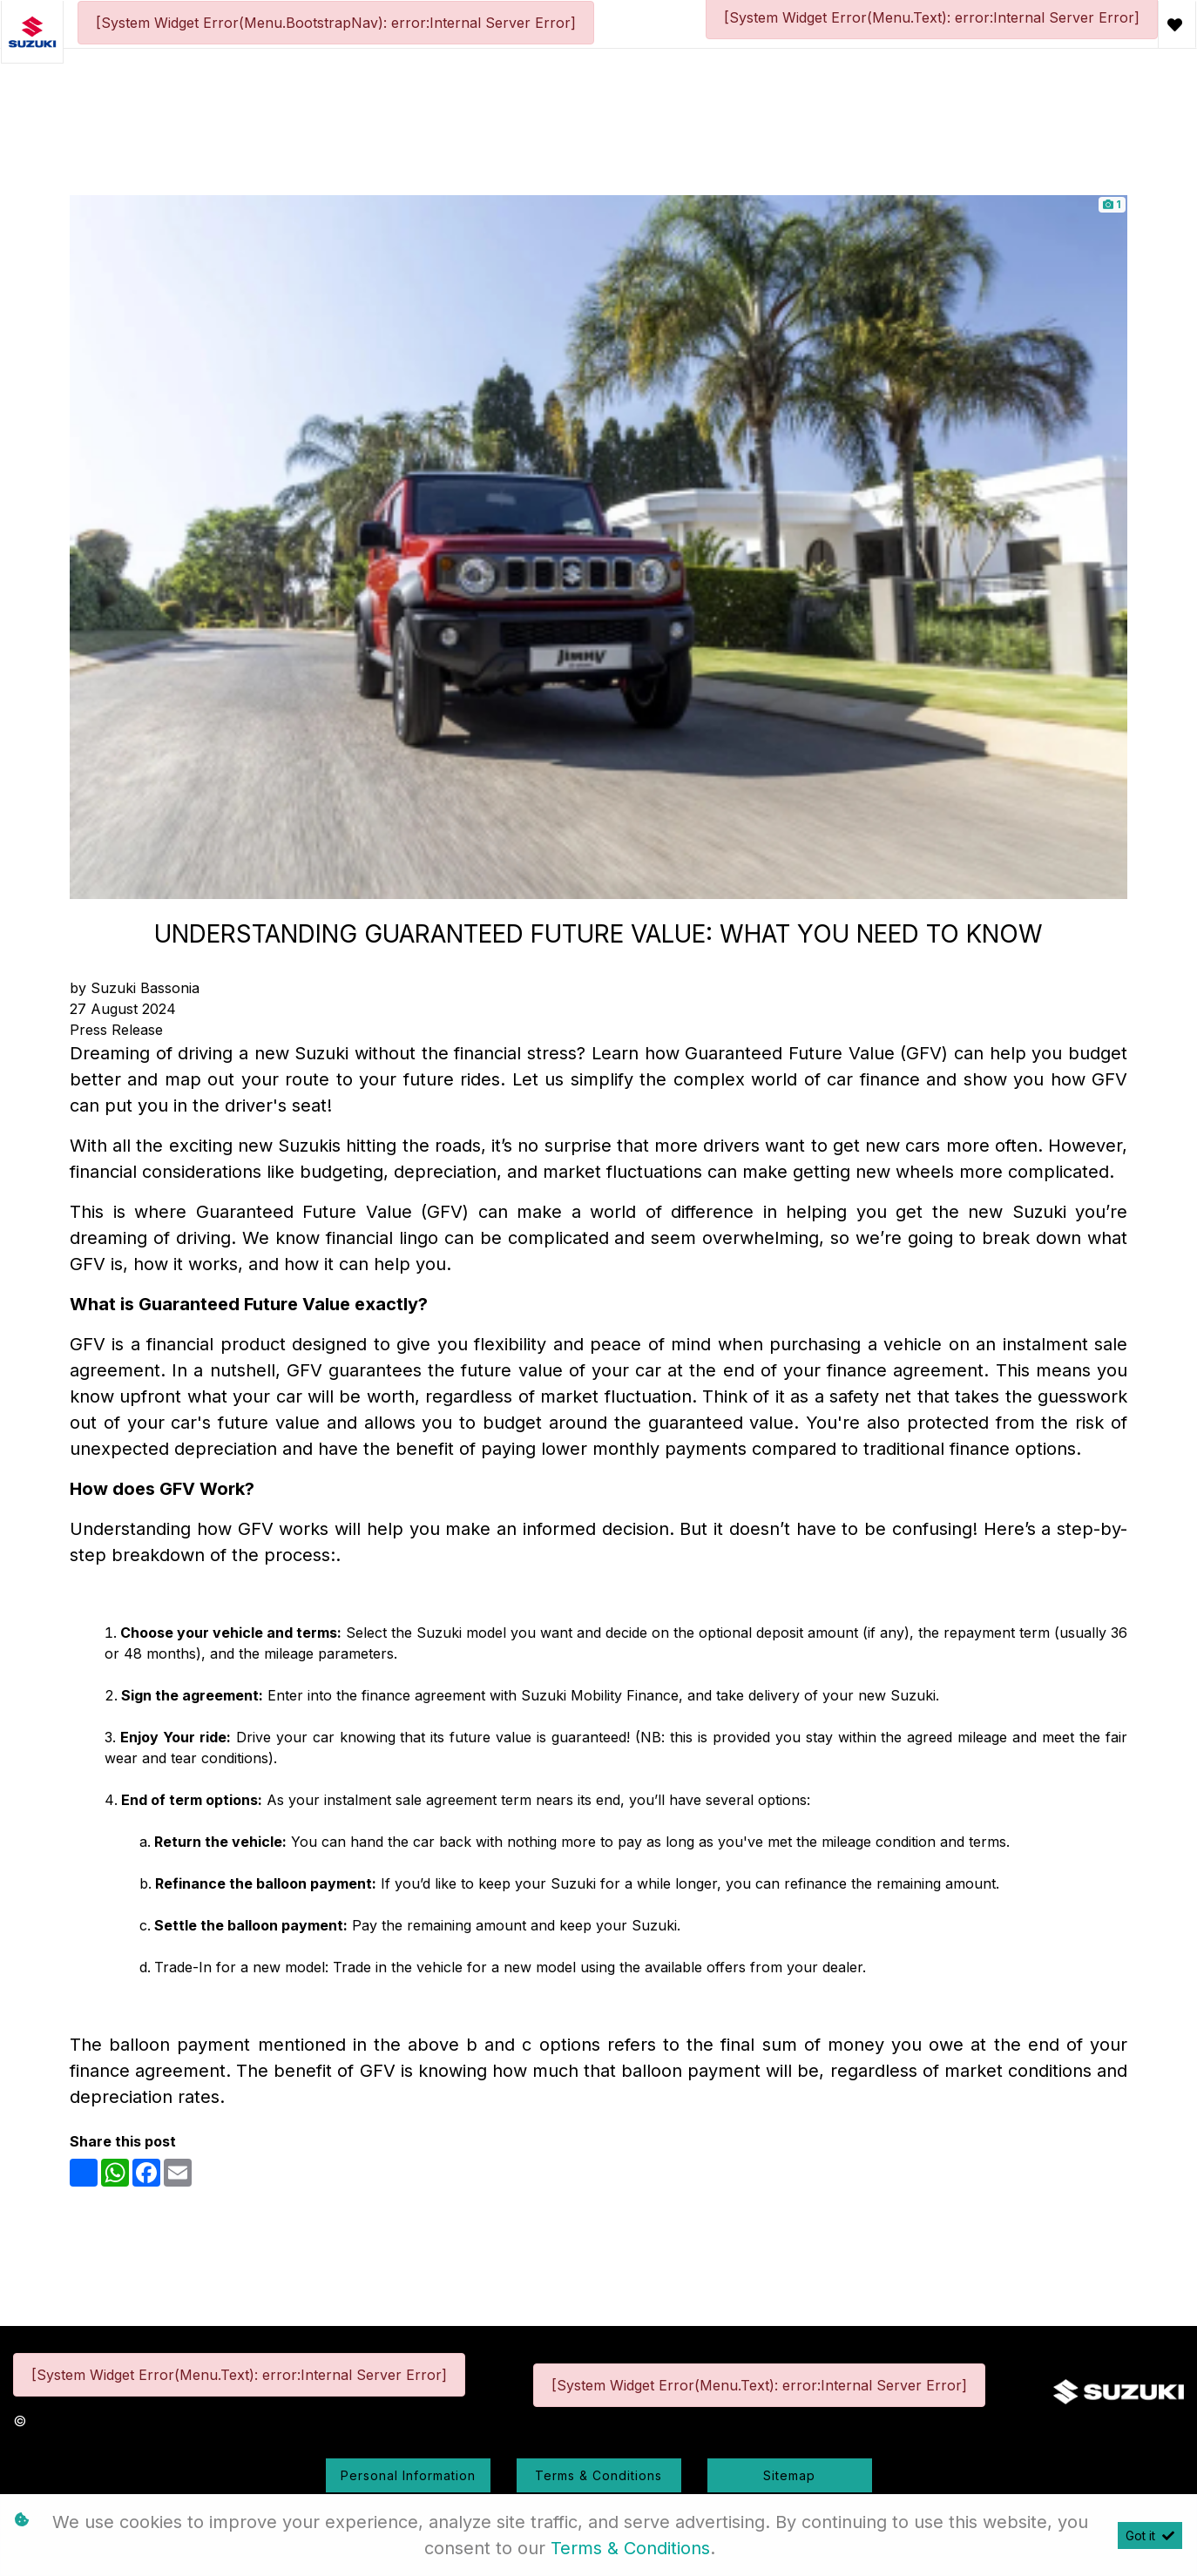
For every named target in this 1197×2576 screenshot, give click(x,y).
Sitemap (789, 2475)
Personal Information (408, 2475)
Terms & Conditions (598, 2475)
